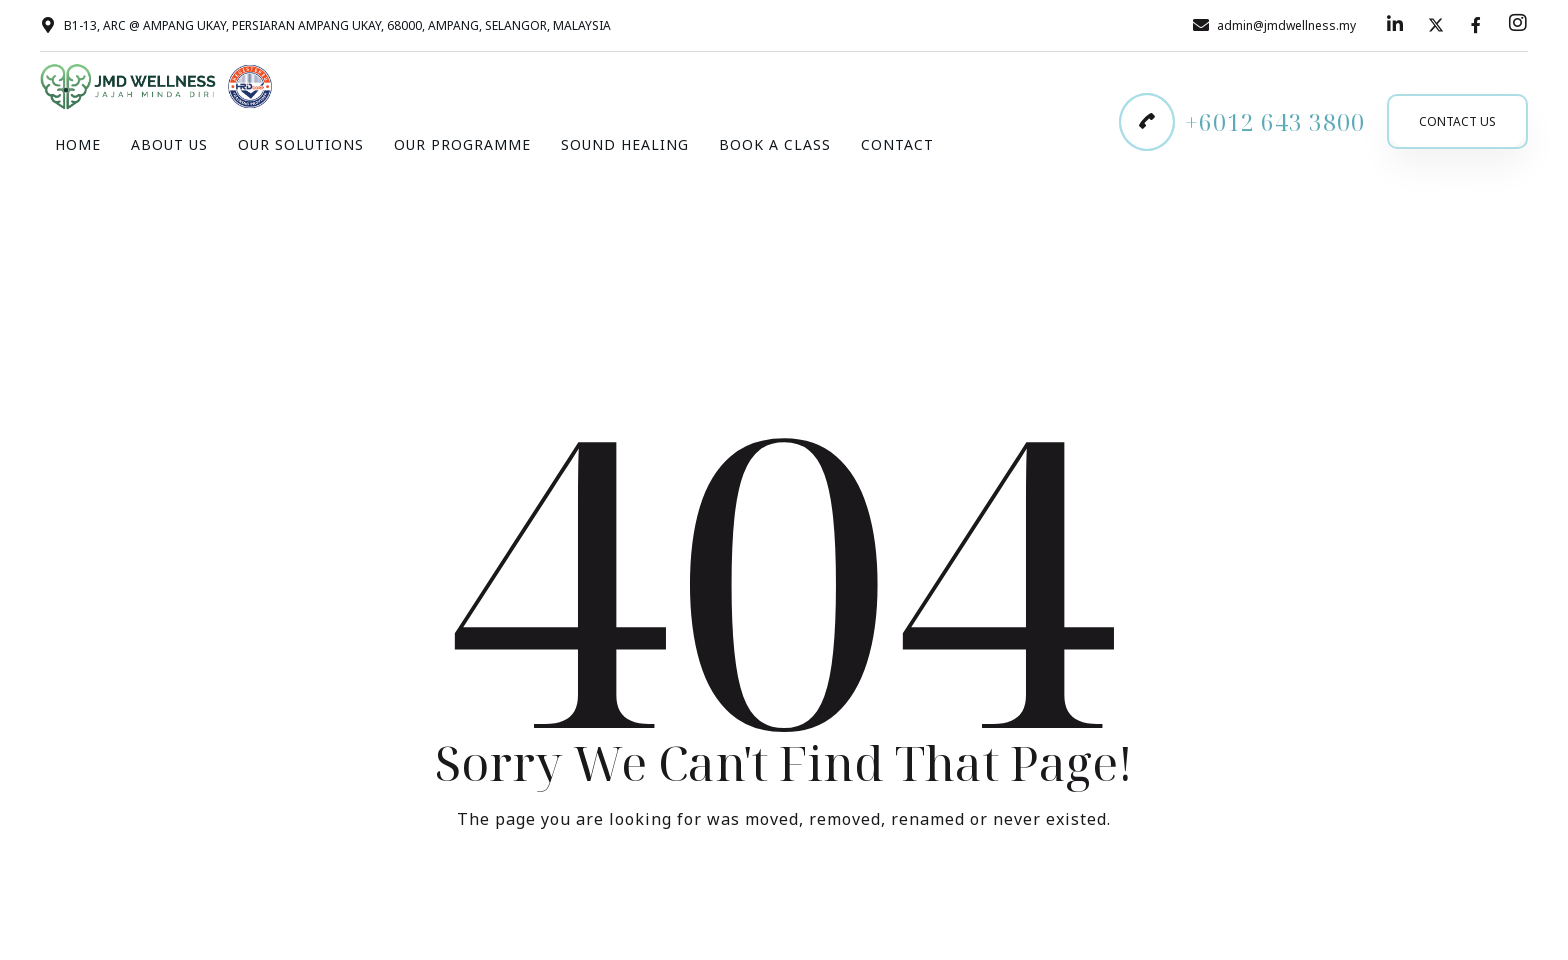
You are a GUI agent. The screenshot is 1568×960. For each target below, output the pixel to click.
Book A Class (775, 144)
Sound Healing (625, 144)
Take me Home (784, 901)
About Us (169, 144)
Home (78, 144)
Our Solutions (301, 144)
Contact (897, 144)
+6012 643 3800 (1275, 122)
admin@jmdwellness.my (1286, 25)
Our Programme (462, 144)
